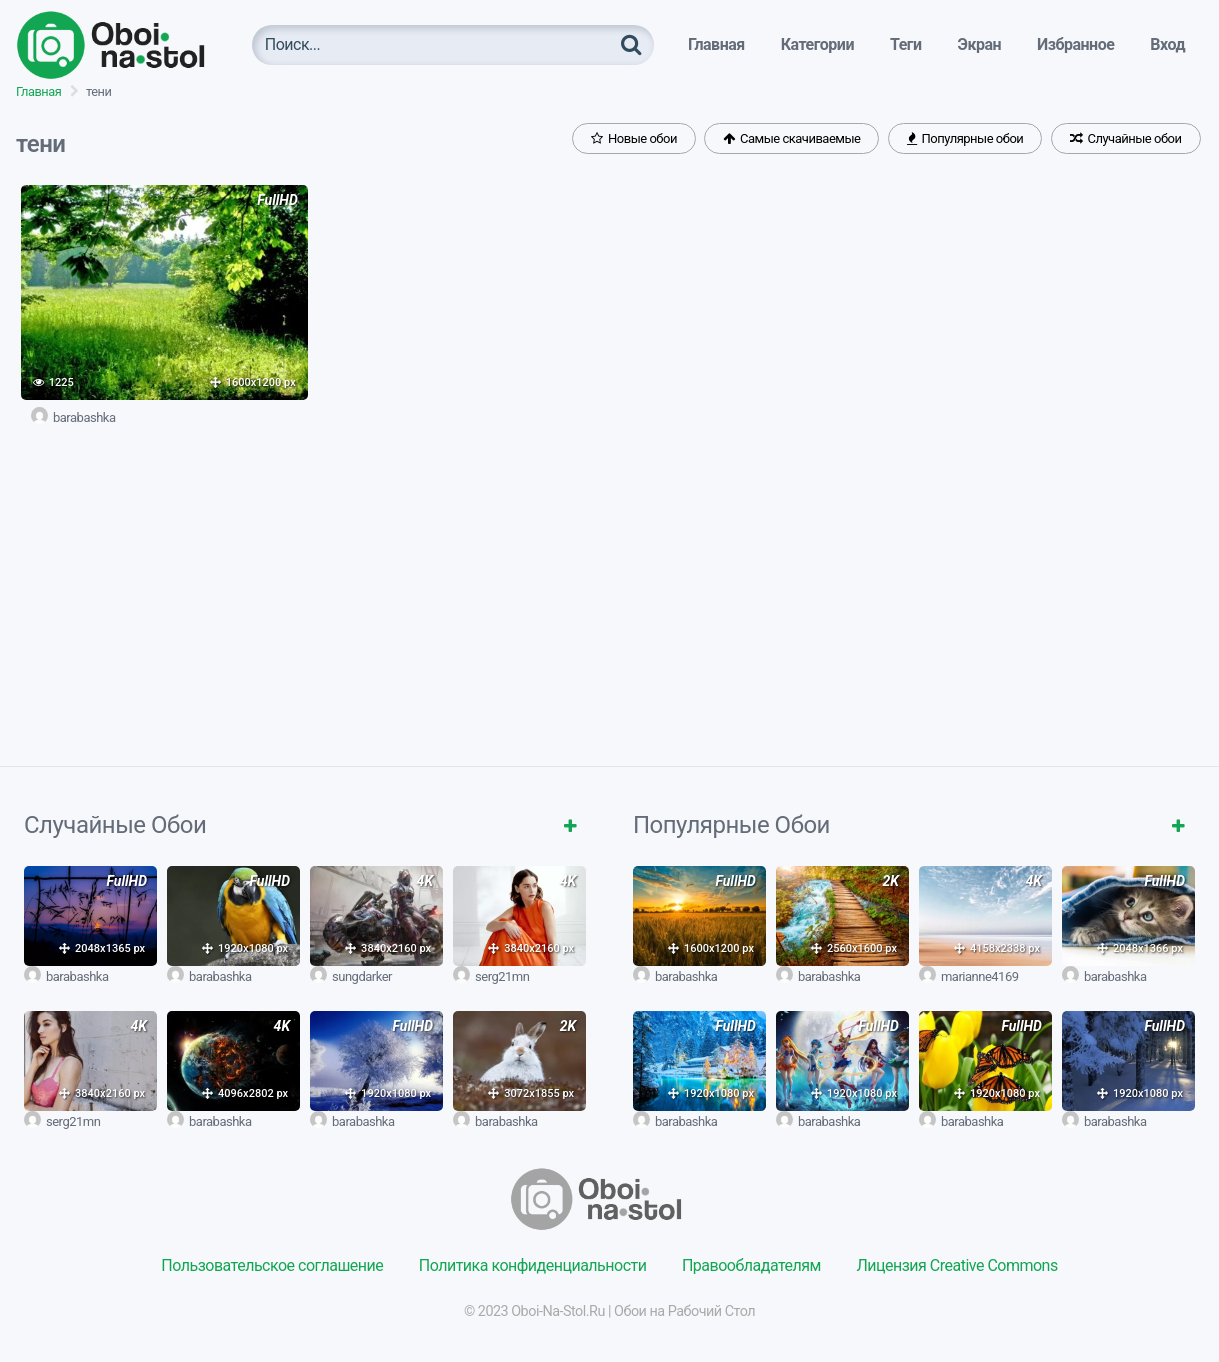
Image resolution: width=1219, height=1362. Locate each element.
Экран (980, 44)
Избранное (1075, 44)
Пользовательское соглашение (272, 1265)
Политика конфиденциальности (533, 1265)
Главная (716, 44)
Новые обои (634, 138)
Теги (906, 44)
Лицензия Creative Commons (956, 1265)
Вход (1167, 44)
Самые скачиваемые (791, 138)
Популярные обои (965, 138)
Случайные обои (1126, 138)
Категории (817, 44)
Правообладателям (751, 1265)
